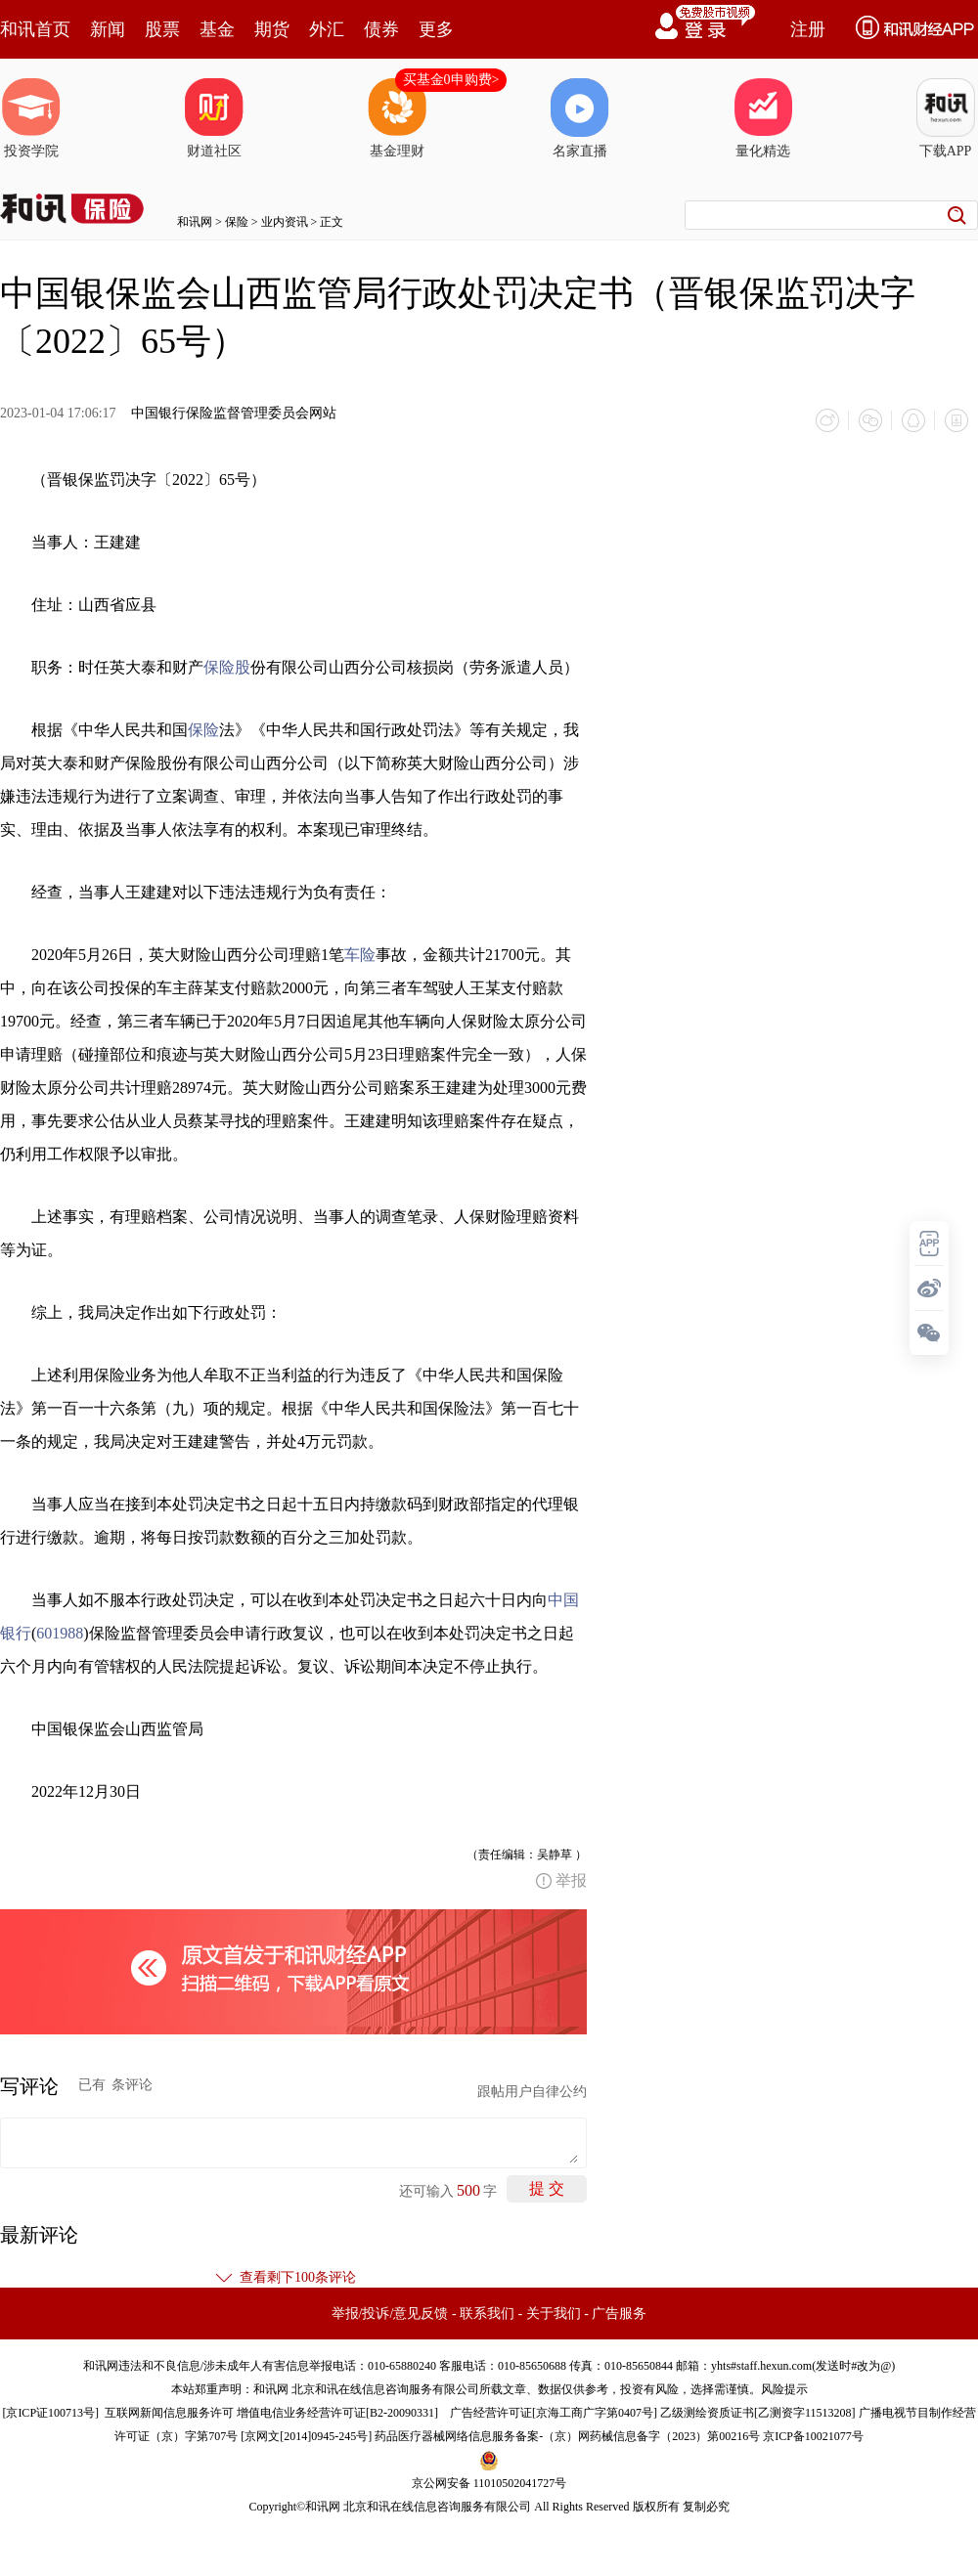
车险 (360, 954)
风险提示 (784, 2389)
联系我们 (487, 2313)
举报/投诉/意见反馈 (390, 2313)
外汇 (326, 29)
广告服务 (619, 2313)
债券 (381, 29)
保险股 (226, 667)
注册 (807, 29)
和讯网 (194, 222)
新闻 (107, 29)
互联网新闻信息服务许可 (169, 2413)
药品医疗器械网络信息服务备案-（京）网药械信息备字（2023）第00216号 (567, 2436)
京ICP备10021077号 (813, 2436)
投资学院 (31, 118)
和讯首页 (35, 29)
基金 (217, 29)
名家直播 (580, 118)
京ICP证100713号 (50, 2413)
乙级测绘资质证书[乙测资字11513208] (758, 2413)
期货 (271, 29)
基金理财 (397, 118)
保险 (236, 222)
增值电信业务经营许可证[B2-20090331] (337, 2413)
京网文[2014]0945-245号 (306, 2436)
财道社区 (214, 118)
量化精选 (763, 118)
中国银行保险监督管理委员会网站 (233, 413)
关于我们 (553, 2313)
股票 (162, 29)
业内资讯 (284, 222)
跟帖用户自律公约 (532, 2091)
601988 (59, 1633)
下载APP (945, 118)
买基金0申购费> (451, 79)
